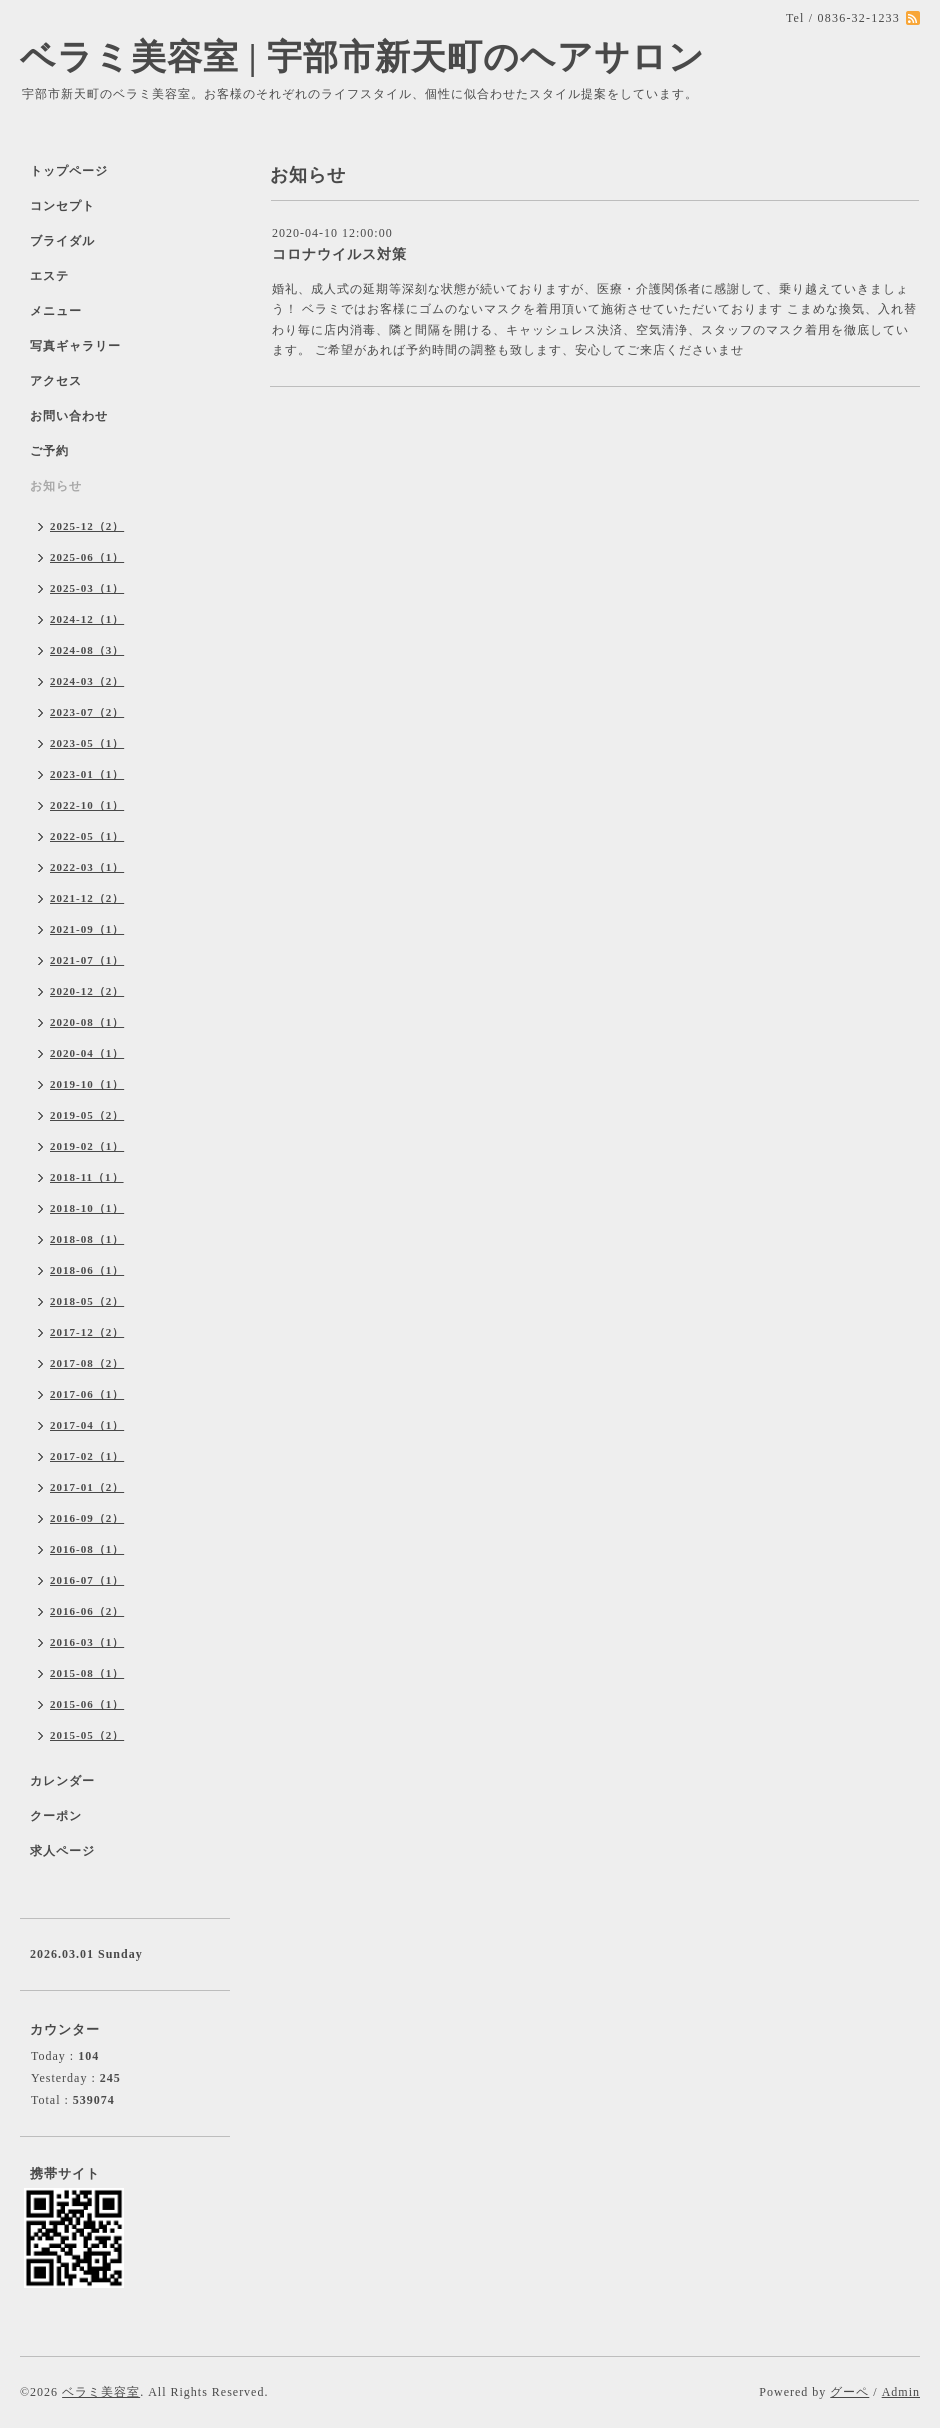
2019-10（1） (87, 1084)
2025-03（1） (87, 588)
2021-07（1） (87, 960)
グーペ (849, 2392)
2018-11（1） (87, 1177)
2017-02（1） (87, 1456)
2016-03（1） (87, 1642)
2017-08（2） (87, 1363)
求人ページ (62, 1851)
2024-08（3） (87, 650)
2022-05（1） (87, 836)
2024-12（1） (87, 619)
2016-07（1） (87, 1580)
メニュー (56, 311)
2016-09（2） (87, 1518)
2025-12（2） (87, 526)
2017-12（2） (87, 1332)
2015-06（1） (87, 1704)
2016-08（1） (87, 1549)
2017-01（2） (87, 1487)
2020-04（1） (87, 1053)
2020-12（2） (87, 991)
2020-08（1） (87, 1022)
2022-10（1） (87, 805)
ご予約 (49, 451)
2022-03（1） (87, 867)
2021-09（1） (87, 929)
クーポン (56, 1816)
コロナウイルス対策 (339, 254)
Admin (901, 2392)
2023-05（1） (87, 743)
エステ (49, 276)
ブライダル (62, 241)
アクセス (56, 381)
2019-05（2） (87, 1115)
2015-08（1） (87, 1673)
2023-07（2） (87, 712)
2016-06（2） (87, 1611)
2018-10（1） (87, 1208)
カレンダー (62, 1781)
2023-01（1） (87, 774)
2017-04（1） (87, 1425)
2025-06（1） (87, 557)
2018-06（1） (87, 1270)
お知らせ (56, 486)
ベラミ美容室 (101, 2392)
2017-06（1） (87, 1394)
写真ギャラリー (75, 346)
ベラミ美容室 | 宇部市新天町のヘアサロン (362, 57)
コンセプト (62, 206)
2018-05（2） (87, 1301)
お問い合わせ (69, 416)
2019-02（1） (87, 1146)
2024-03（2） (87, 681)
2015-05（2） (87, 1735)
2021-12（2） (87, 898)
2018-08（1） (87, 1239)
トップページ (69, 171)
